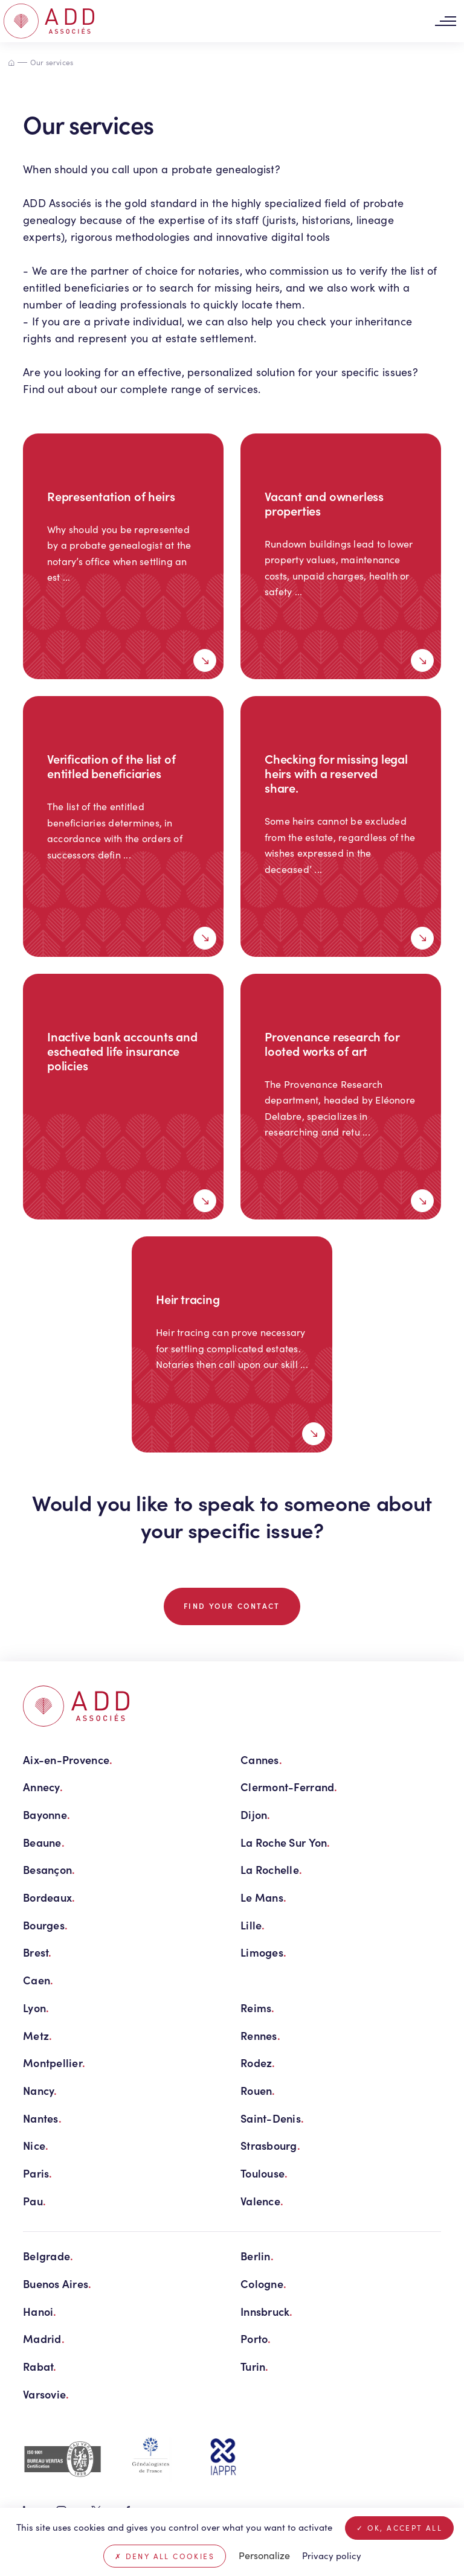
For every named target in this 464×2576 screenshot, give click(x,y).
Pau (34, 2200)
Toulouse (264, 2173)
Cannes (261, 1759)
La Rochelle (271, 1869)
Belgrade (48, 2255)
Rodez (258, 2062)
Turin (254, 2366)
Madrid (44, 2338)
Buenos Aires (57, 2283)
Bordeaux (49, 1897)
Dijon (255, 1814)
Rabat (40, 2366)
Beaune (44, 1842)
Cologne (263, 2283)
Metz (37, 2035)
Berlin (257, 2255)
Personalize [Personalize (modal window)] (264, 2555)
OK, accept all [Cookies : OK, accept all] (399, 2528)
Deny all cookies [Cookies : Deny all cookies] (164, 2556)
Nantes (42, 2118)
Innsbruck (266, 2311)
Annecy (43, 1786)
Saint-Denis (272, 2118)
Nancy (40, 2090)
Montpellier (54, 2062)
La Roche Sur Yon (285, 1842)
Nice (35, 2145)
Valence (261, 2200)
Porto (255, 2338)
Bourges (45, 1924)
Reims (257, 2007)
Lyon (36, 2007)
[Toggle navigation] (445, 21)
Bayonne (46, 1814)
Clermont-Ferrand (289, 1786)
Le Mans (263, 1897)
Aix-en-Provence (67, 1759)
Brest (37, 1952)
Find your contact (232, 1606)
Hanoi (40, 2311)
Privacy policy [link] (331, 2555)
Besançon (49, 1869)
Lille (252, 1924)
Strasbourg (270, 2145)
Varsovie (46, 2394)
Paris (38, 2173)
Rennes (260, 2035)
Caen (38, 1979)
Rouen (258, 2090)
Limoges (263, 1952)
